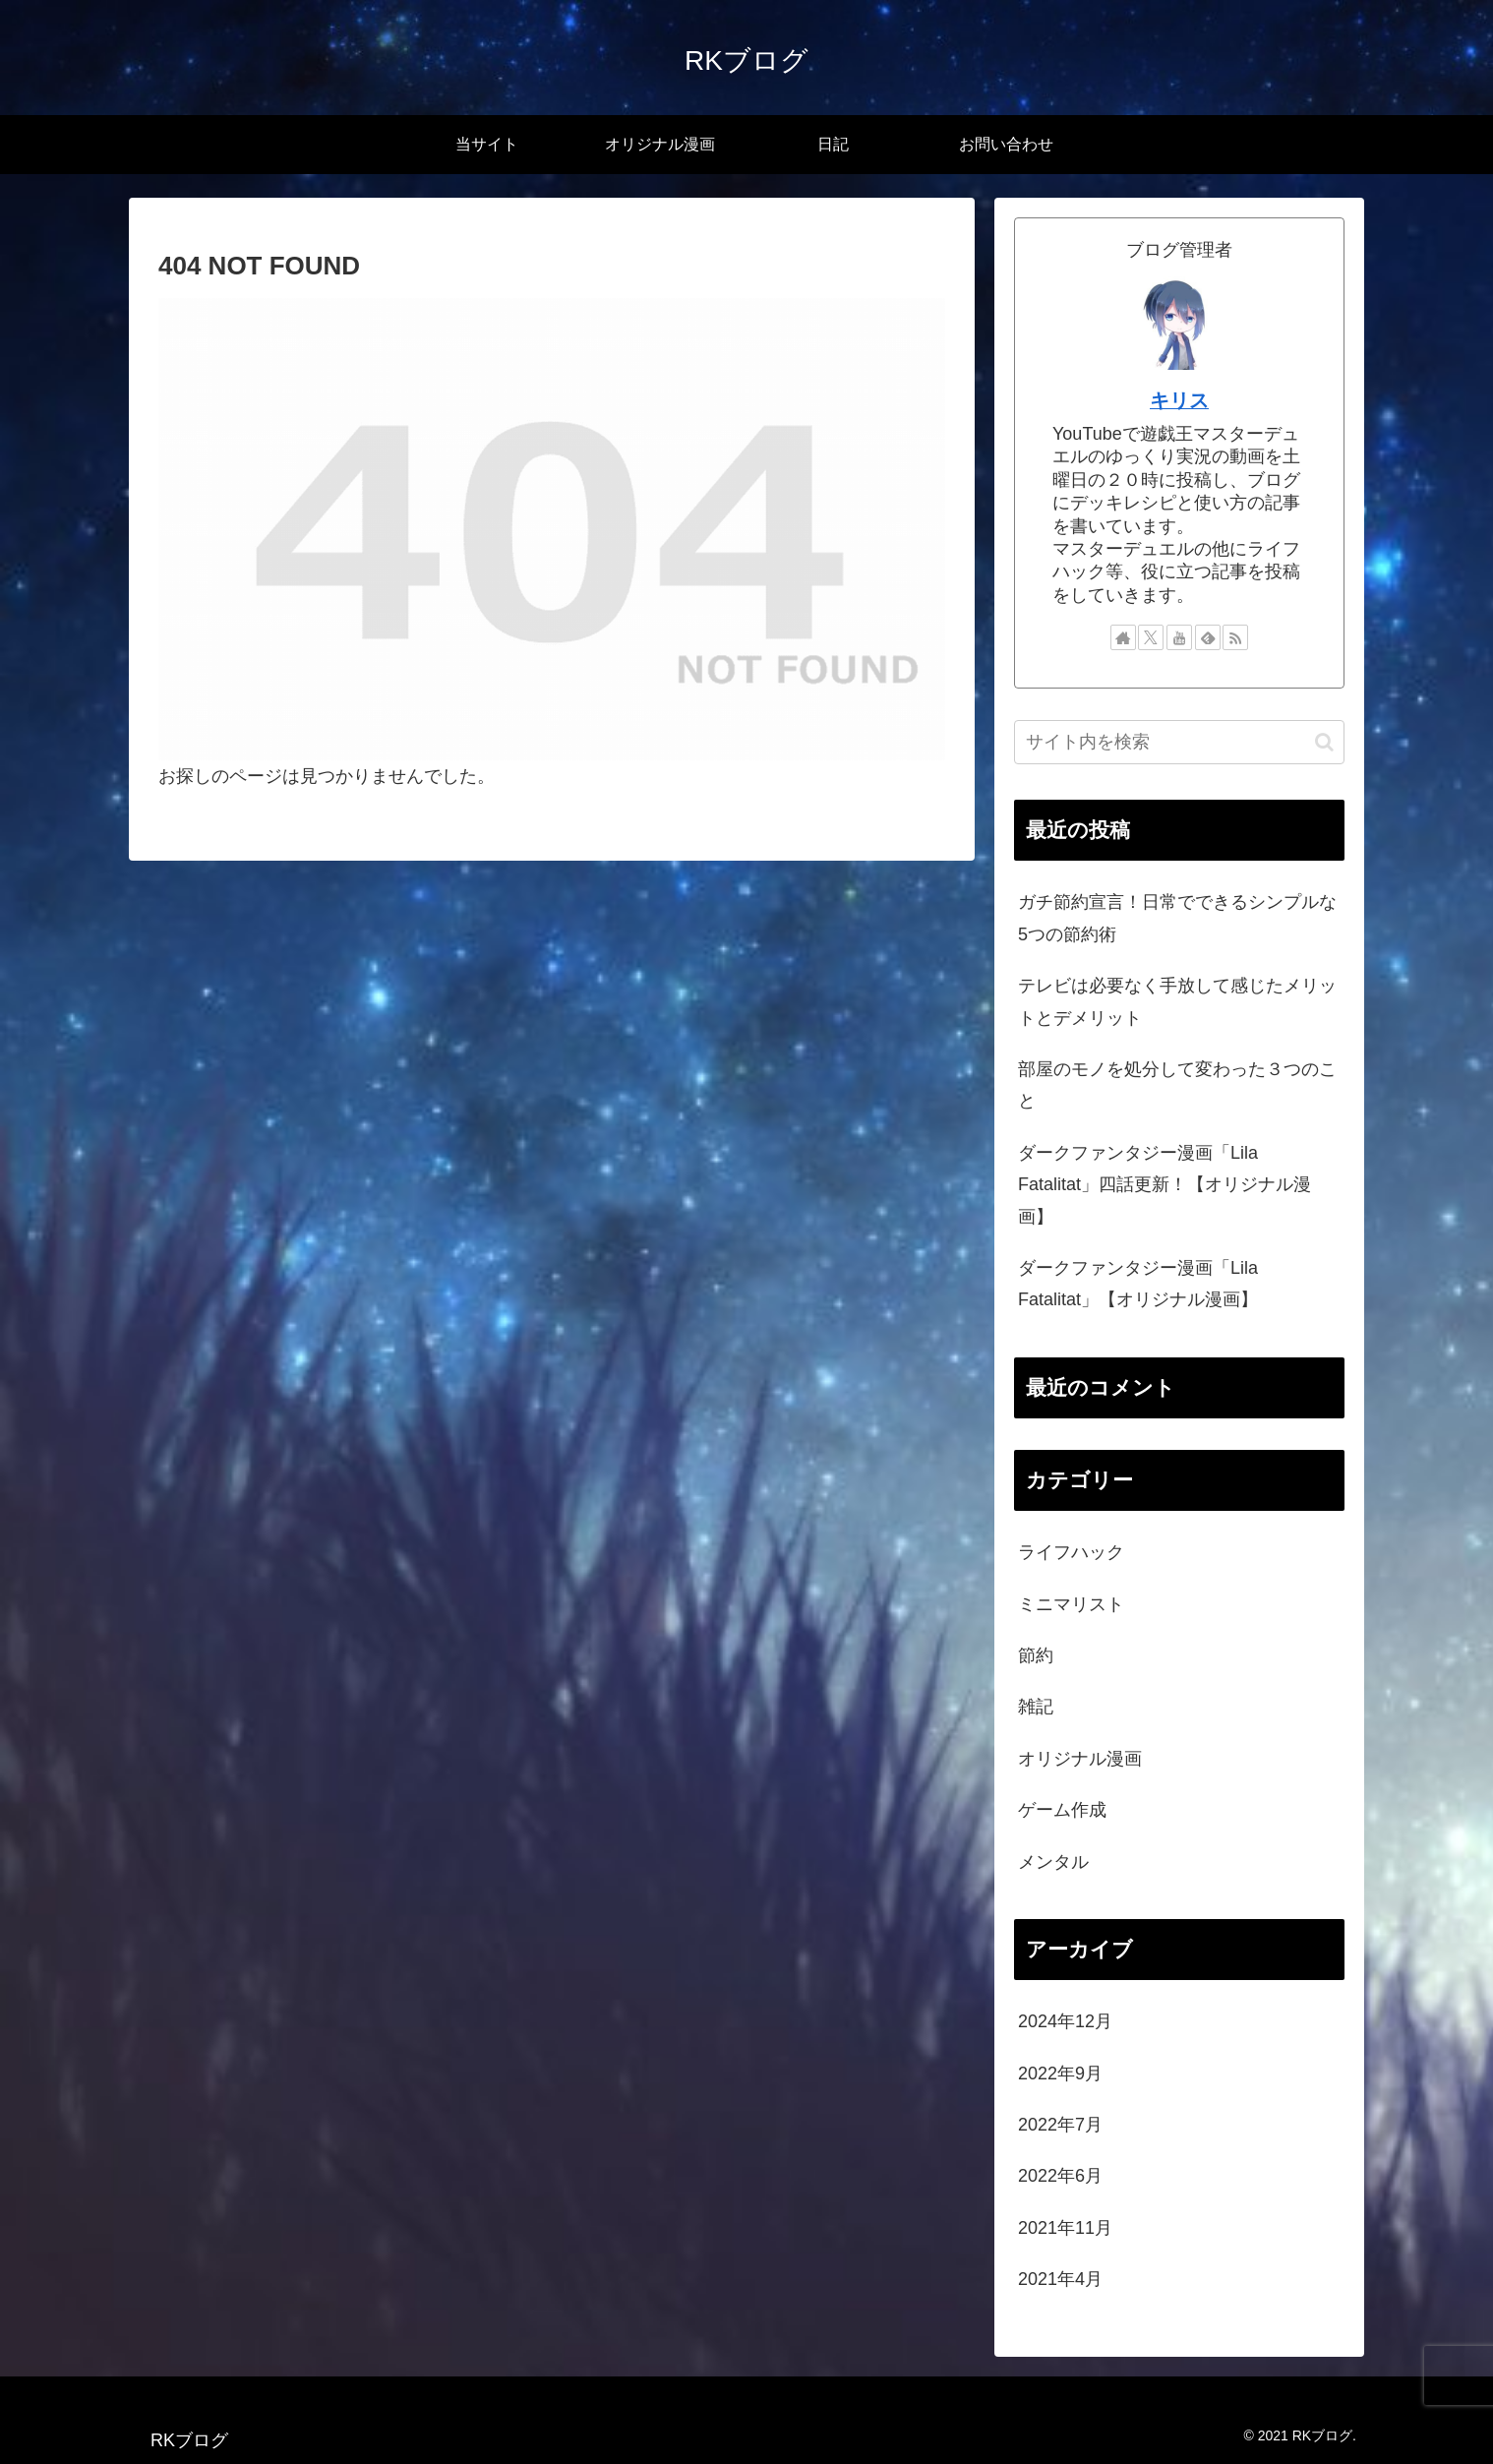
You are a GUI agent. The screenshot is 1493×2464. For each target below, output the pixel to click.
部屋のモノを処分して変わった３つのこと (1177, 1085)
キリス (1179, 400)
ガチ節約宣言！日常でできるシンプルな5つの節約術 (1177, 917)
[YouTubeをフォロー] (1179, 637)
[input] (1179, 742)
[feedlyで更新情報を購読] (1208, 637)
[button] (1324, 742)
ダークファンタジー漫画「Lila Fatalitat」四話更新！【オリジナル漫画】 (1164, 1185)
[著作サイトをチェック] (1123, 637)
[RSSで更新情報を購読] (1235, 637)
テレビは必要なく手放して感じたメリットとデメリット (1177, 1001)
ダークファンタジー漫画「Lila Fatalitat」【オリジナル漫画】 (1138, 1283)
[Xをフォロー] (1151, 637)
